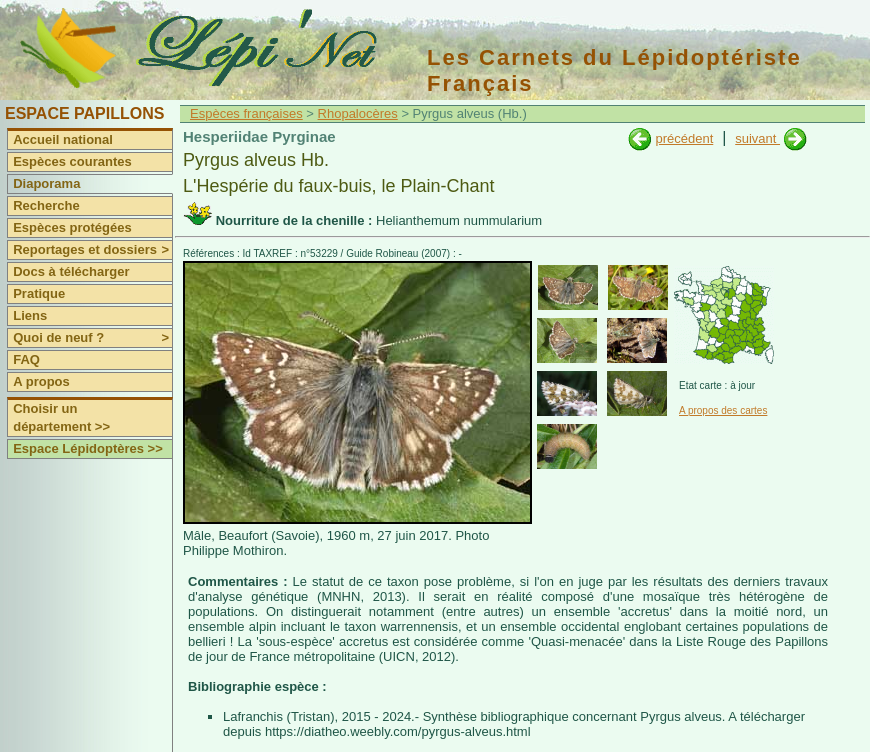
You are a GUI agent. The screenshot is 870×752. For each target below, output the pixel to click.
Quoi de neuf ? (92, 338)
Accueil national (63, 139)
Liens (30, 315)
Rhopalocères (358, 113)
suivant (757, 138)
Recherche (46, 205)
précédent (684, 138)
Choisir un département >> (61, 417)
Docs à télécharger (71, 271)
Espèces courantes (72, 161)
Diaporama (46, 183)
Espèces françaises (246, 113)
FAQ (26, 359)
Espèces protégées (72, 227)
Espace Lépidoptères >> (88, 448)
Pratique (39, 293)
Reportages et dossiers (92, 250)
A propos (41, 381)
